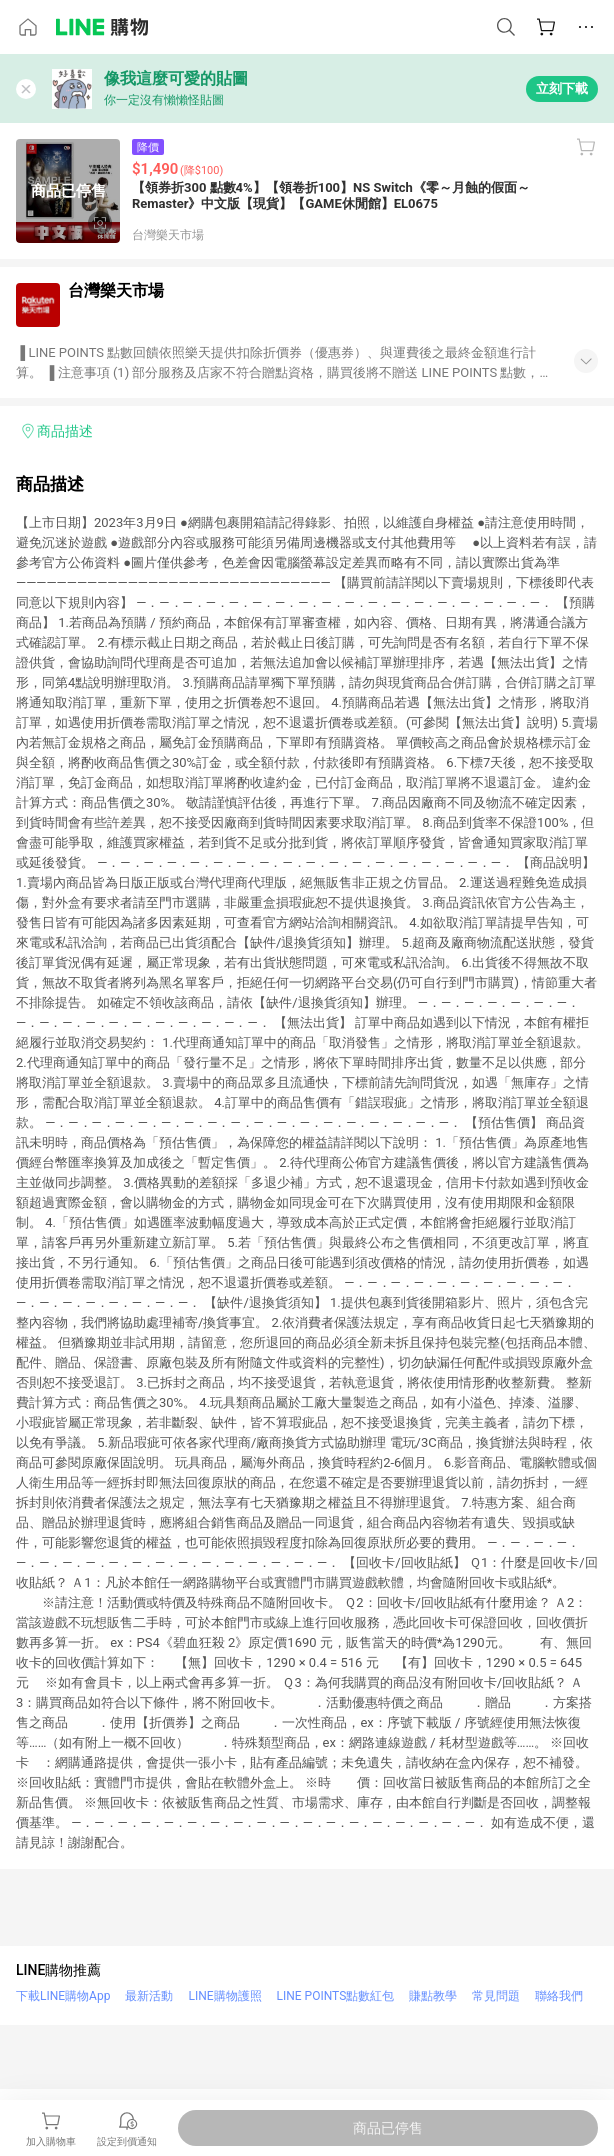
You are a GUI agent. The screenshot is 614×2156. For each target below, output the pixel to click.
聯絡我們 (559, 1996)
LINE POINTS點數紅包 (336, 1996)
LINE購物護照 (224, 1996)
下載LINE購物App (63, 1996)
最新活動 (149, 1996)
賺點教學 (433, 1996)
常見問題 (496, 1996)
